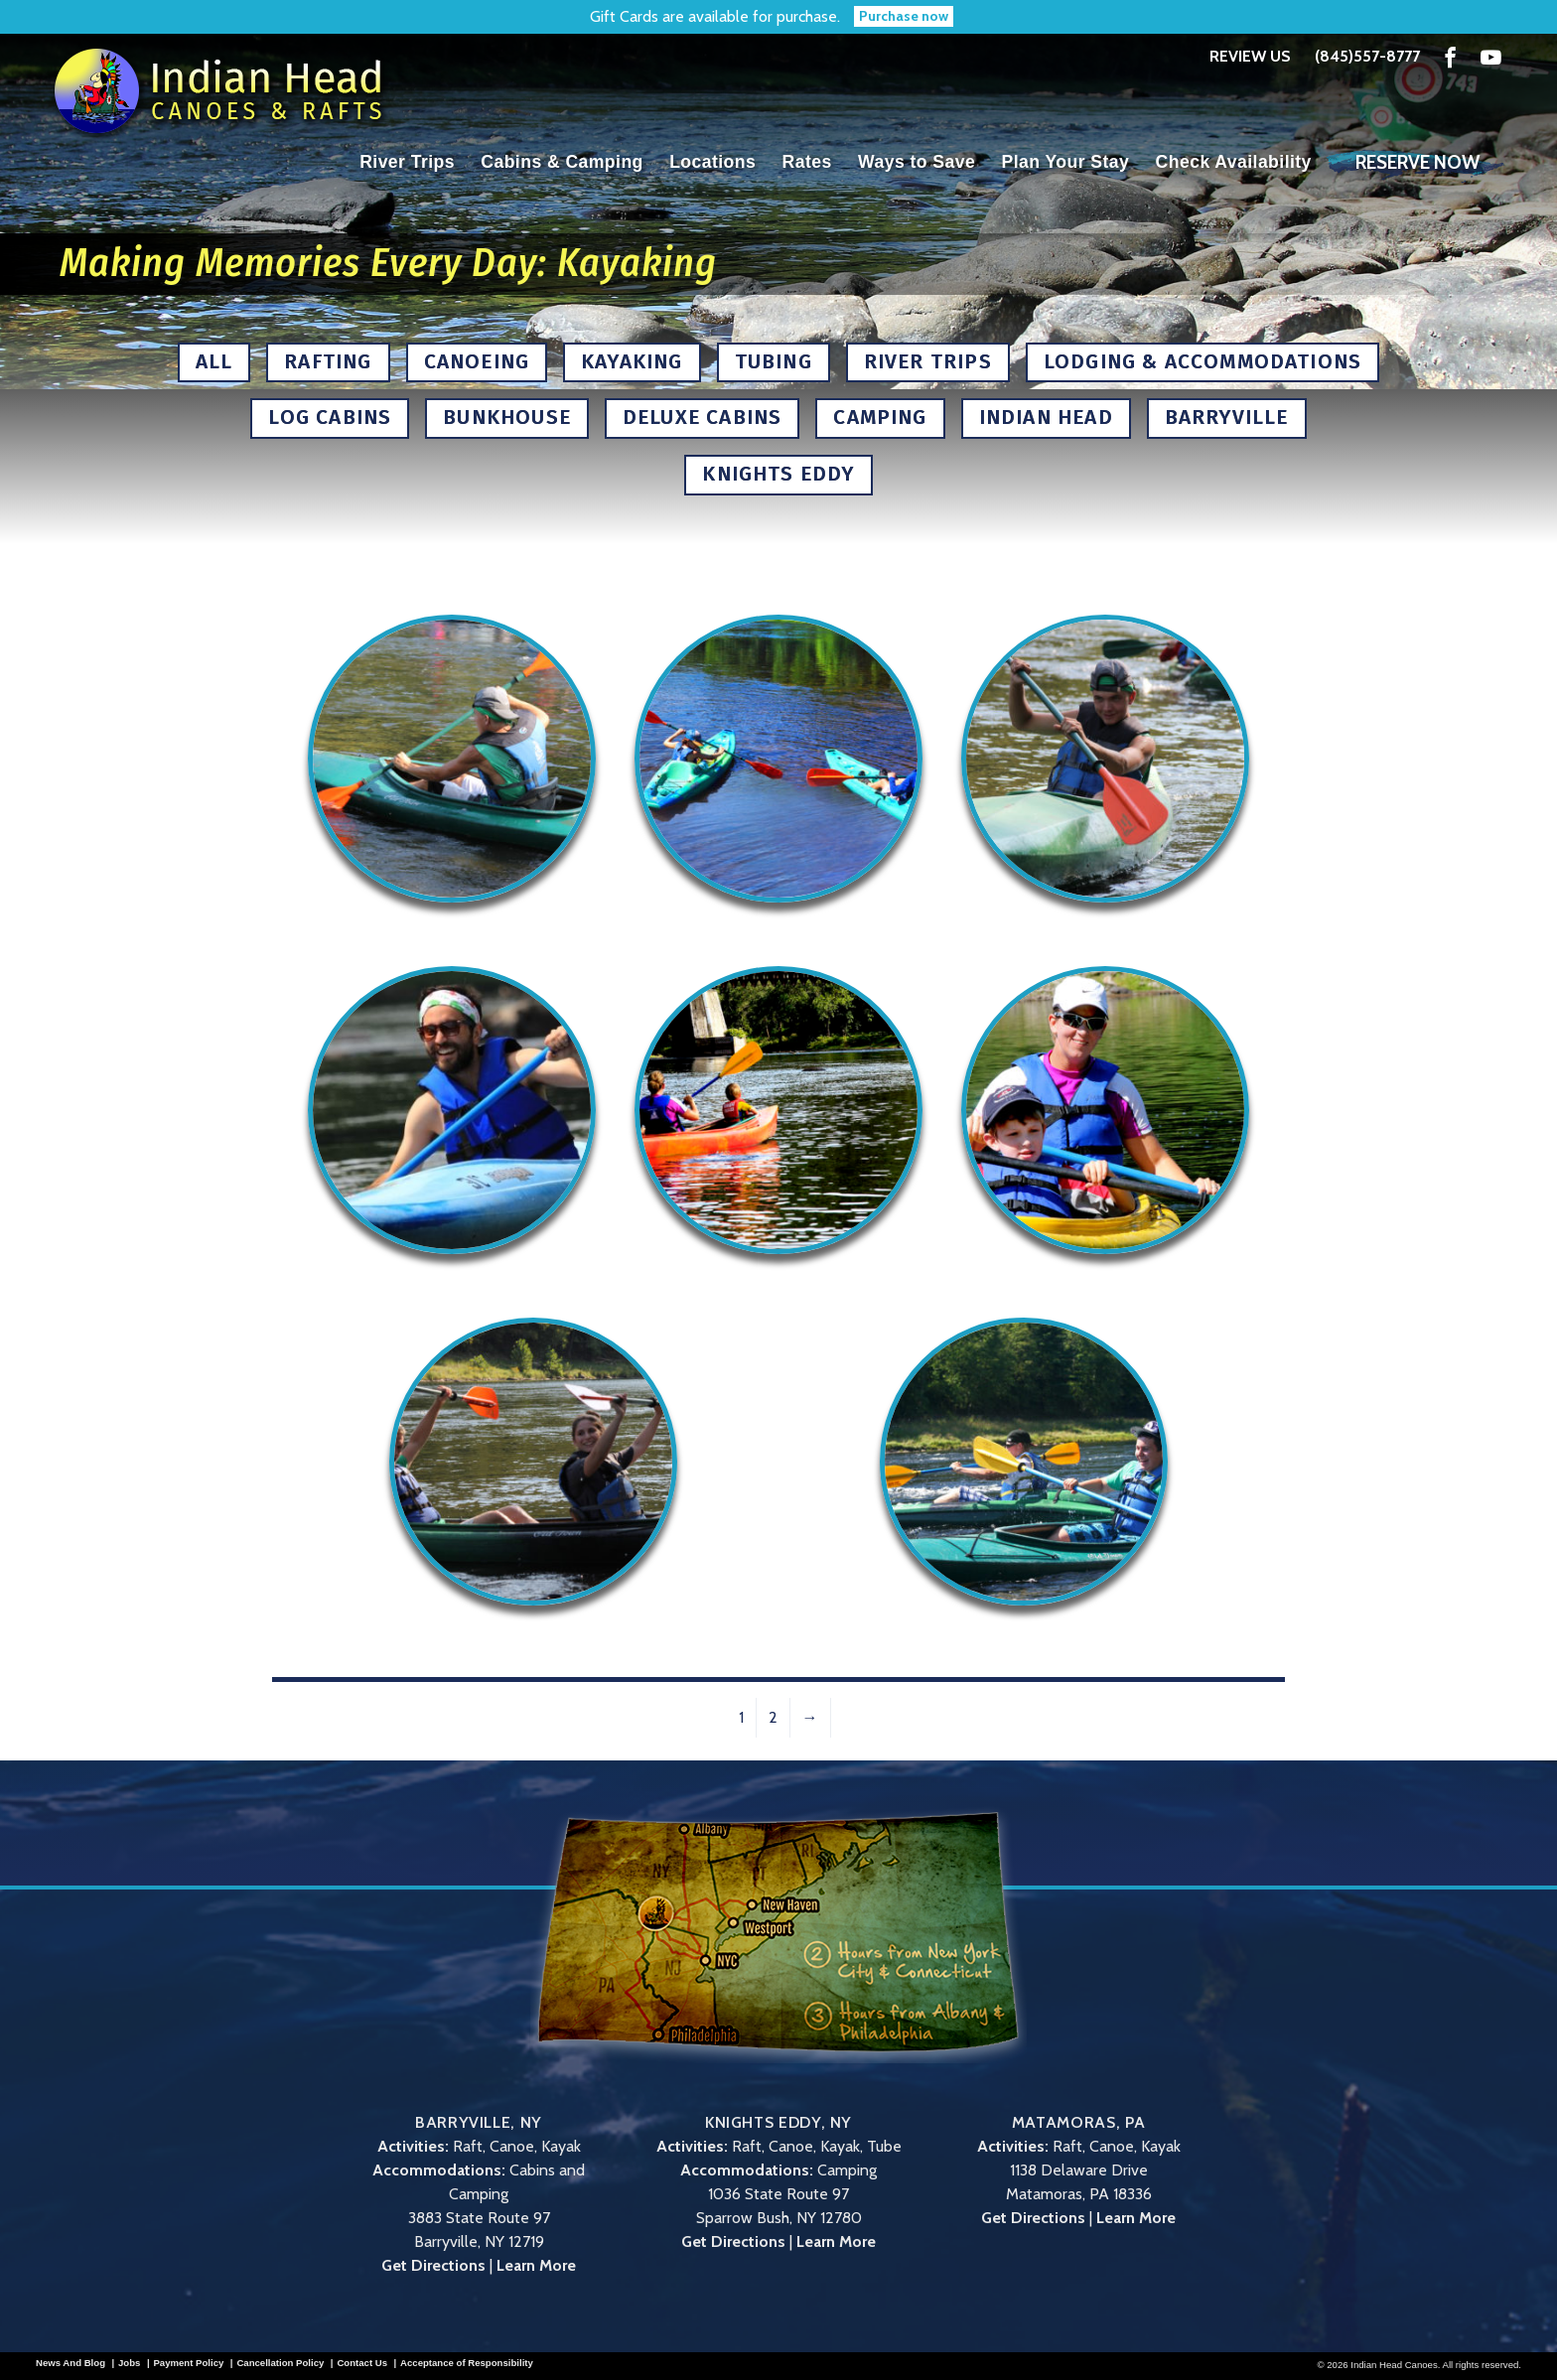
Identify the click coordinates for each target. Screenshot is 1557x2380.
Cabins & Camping (561, 162)
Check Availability (1234, 162)
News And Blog (70, 2363)
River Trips (407, 162)
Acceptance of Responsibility (466, 2363)
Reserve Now (1417, 162)
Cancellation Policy (280, 2363)
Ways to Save (916, 162)
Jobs (129, 2363)
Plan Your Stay (1066, 162)
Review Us (1250, 56)
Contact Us (362, 2363)
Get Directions (433, 2265)
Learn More (536, 2265)
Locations (712, 162)
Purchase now (903, 16)
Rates (807, 162)
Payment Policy (188, 2363)
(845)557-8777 (1367, 57)
